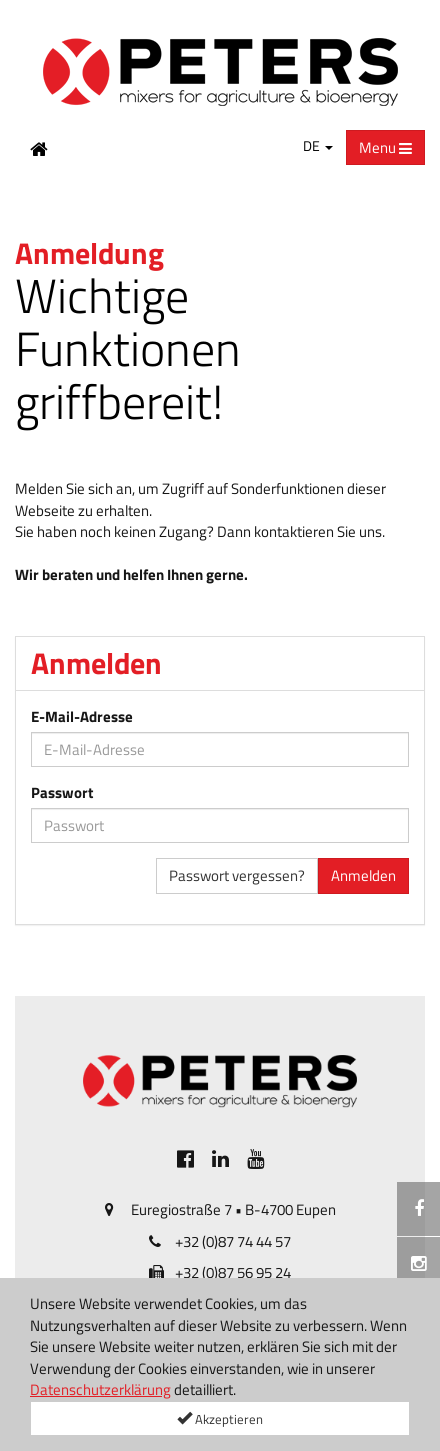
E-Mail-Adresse (82, 716)
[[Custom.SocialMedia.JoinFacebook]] (185, 1158)
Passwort (62, 792)
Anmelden (363, 875)
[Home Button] (39, 148)
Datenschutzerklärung (100, 1389)
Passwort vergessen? (237, 875)
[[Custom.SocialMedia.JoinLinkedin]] (220, 1158)
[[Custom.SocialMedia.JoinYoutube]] (255, 1158)
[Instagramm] (418, 1264)
